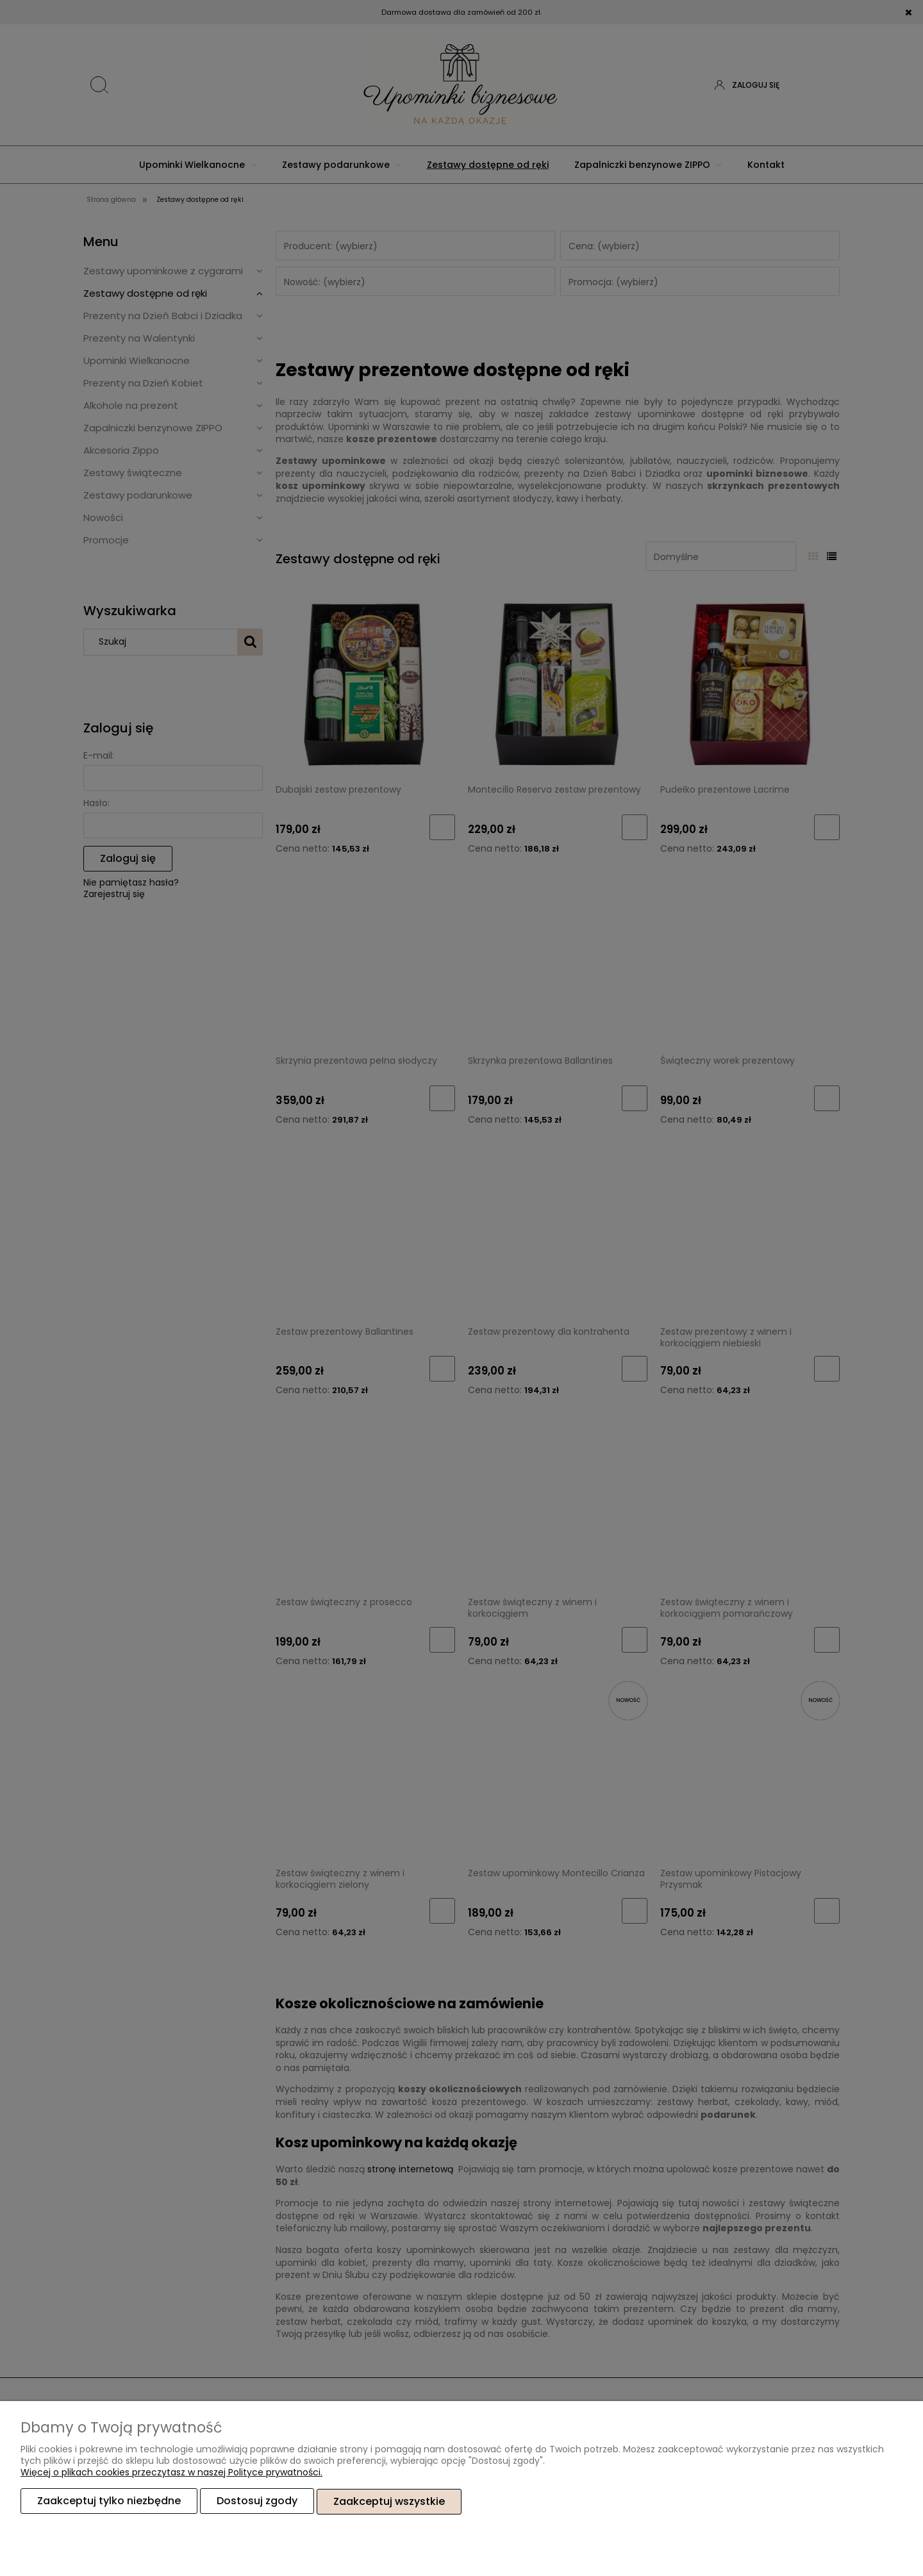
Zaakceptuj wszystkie (389, 2501)
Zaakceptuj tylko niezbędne (109, 2501)
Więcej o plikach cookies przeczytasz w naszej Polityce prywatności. (171, 2472)
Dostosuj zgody (257, 2501)
